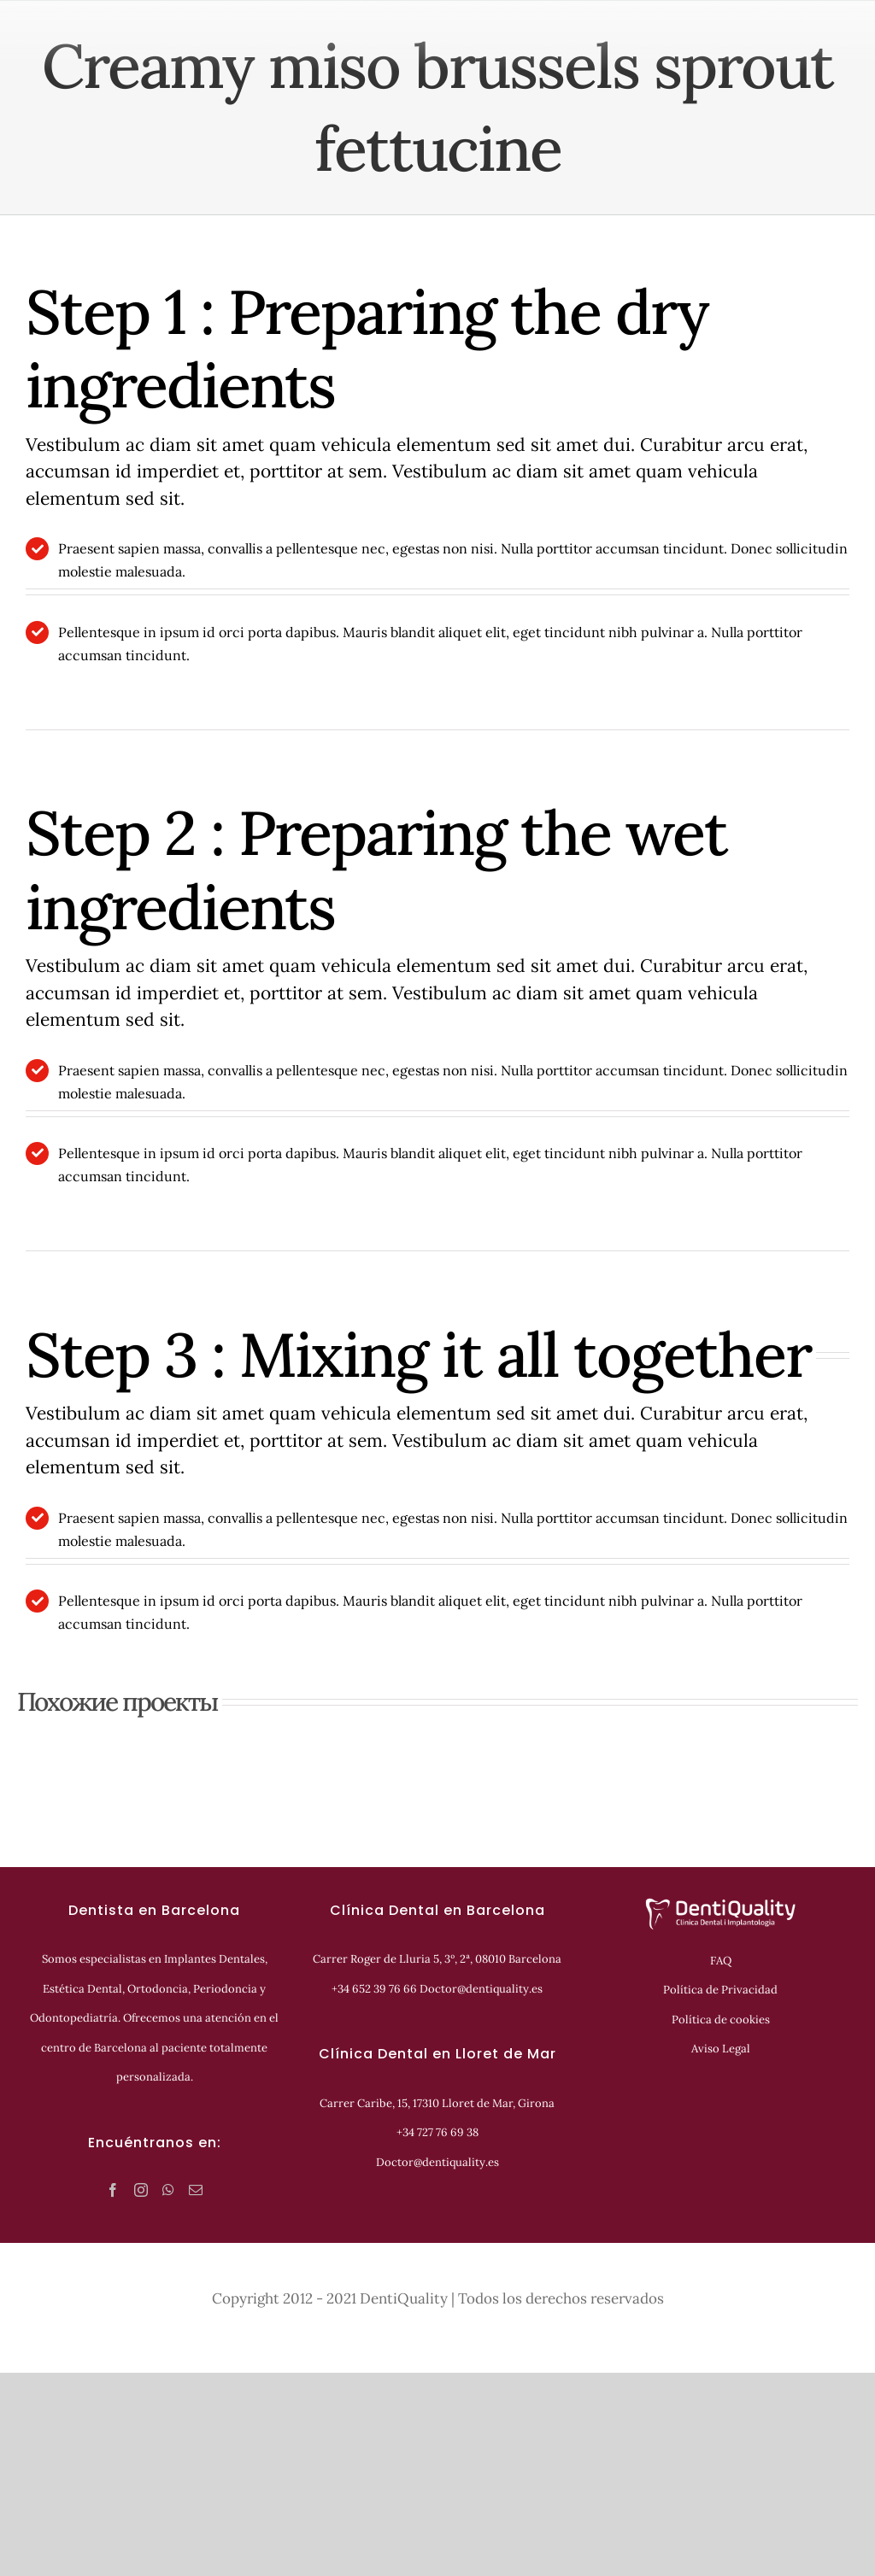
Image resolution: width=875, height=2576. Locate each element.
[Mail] (196, 2190)
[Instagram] (141, 2190)
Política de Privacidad (720, 1989)
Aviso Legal (720, 2048)
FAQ (720, 1960)
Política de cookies (721, 2019)
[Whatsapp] (168, 2190)
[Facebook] (113, 2190)
